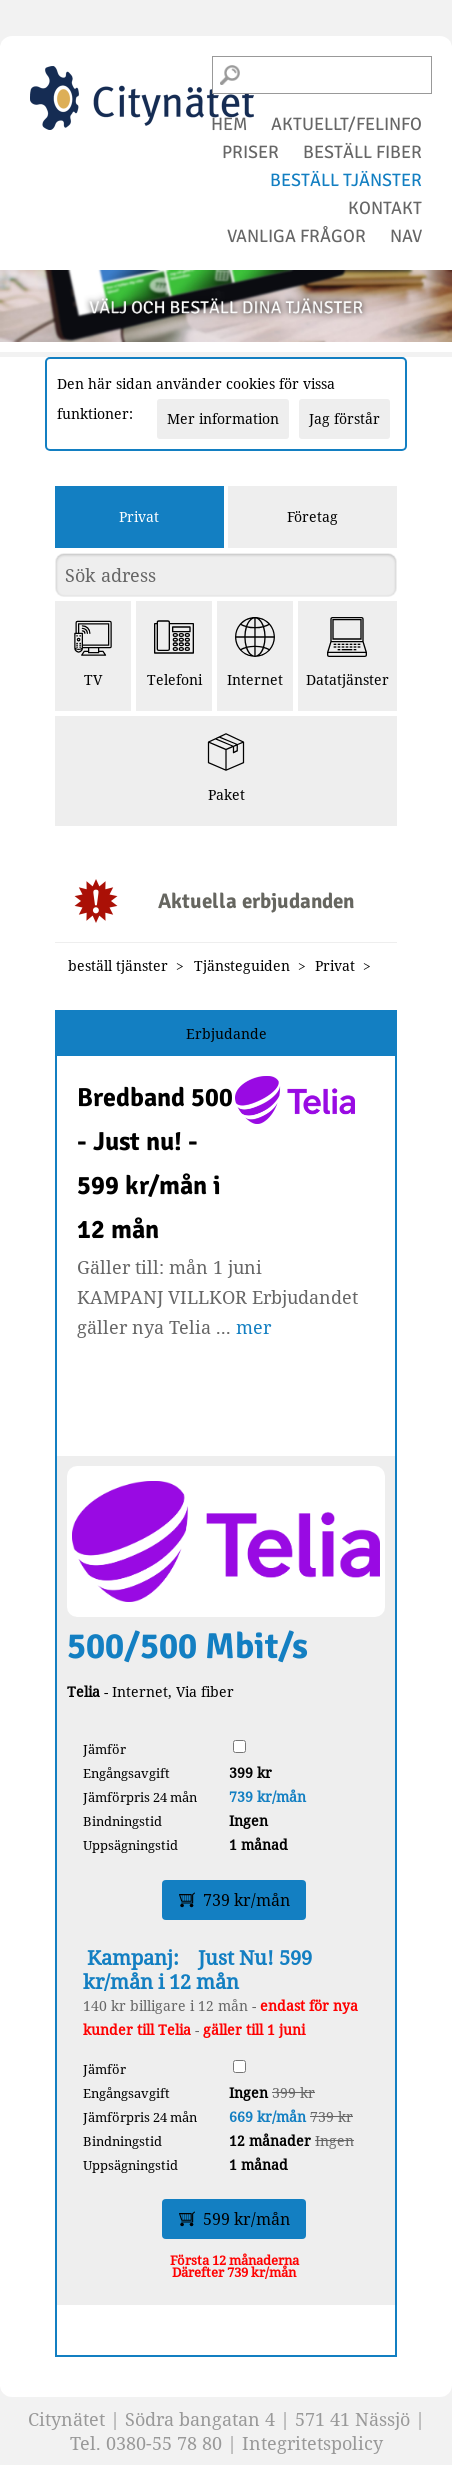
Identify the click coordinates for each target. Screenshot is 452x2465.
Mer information (223, 418)
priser (250, 152)
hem (229, 124)
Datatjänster (347, 653)
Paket (226, 768)
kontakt (385, 208)
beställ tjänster (346, 180)
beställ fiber (362, 152)
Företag (312, 516)
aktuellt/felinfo (346, 124)
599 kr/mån (234, 2219)
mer (253, 1327)
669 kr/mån (267, 2116)
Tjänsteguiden (242, 965)
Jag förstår (344, 418)
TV (93, 653)
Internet (255, 653)
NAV (406, 236)
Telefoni (174, 653)
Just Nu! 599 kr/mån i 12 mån (197, 1969)
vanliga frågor (296, 236)
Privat (139, 516)
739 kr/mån (267, 1796)
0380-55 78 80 (164, 2443)
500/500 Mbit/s (187, 1646)
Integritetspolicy (312, 2443)
